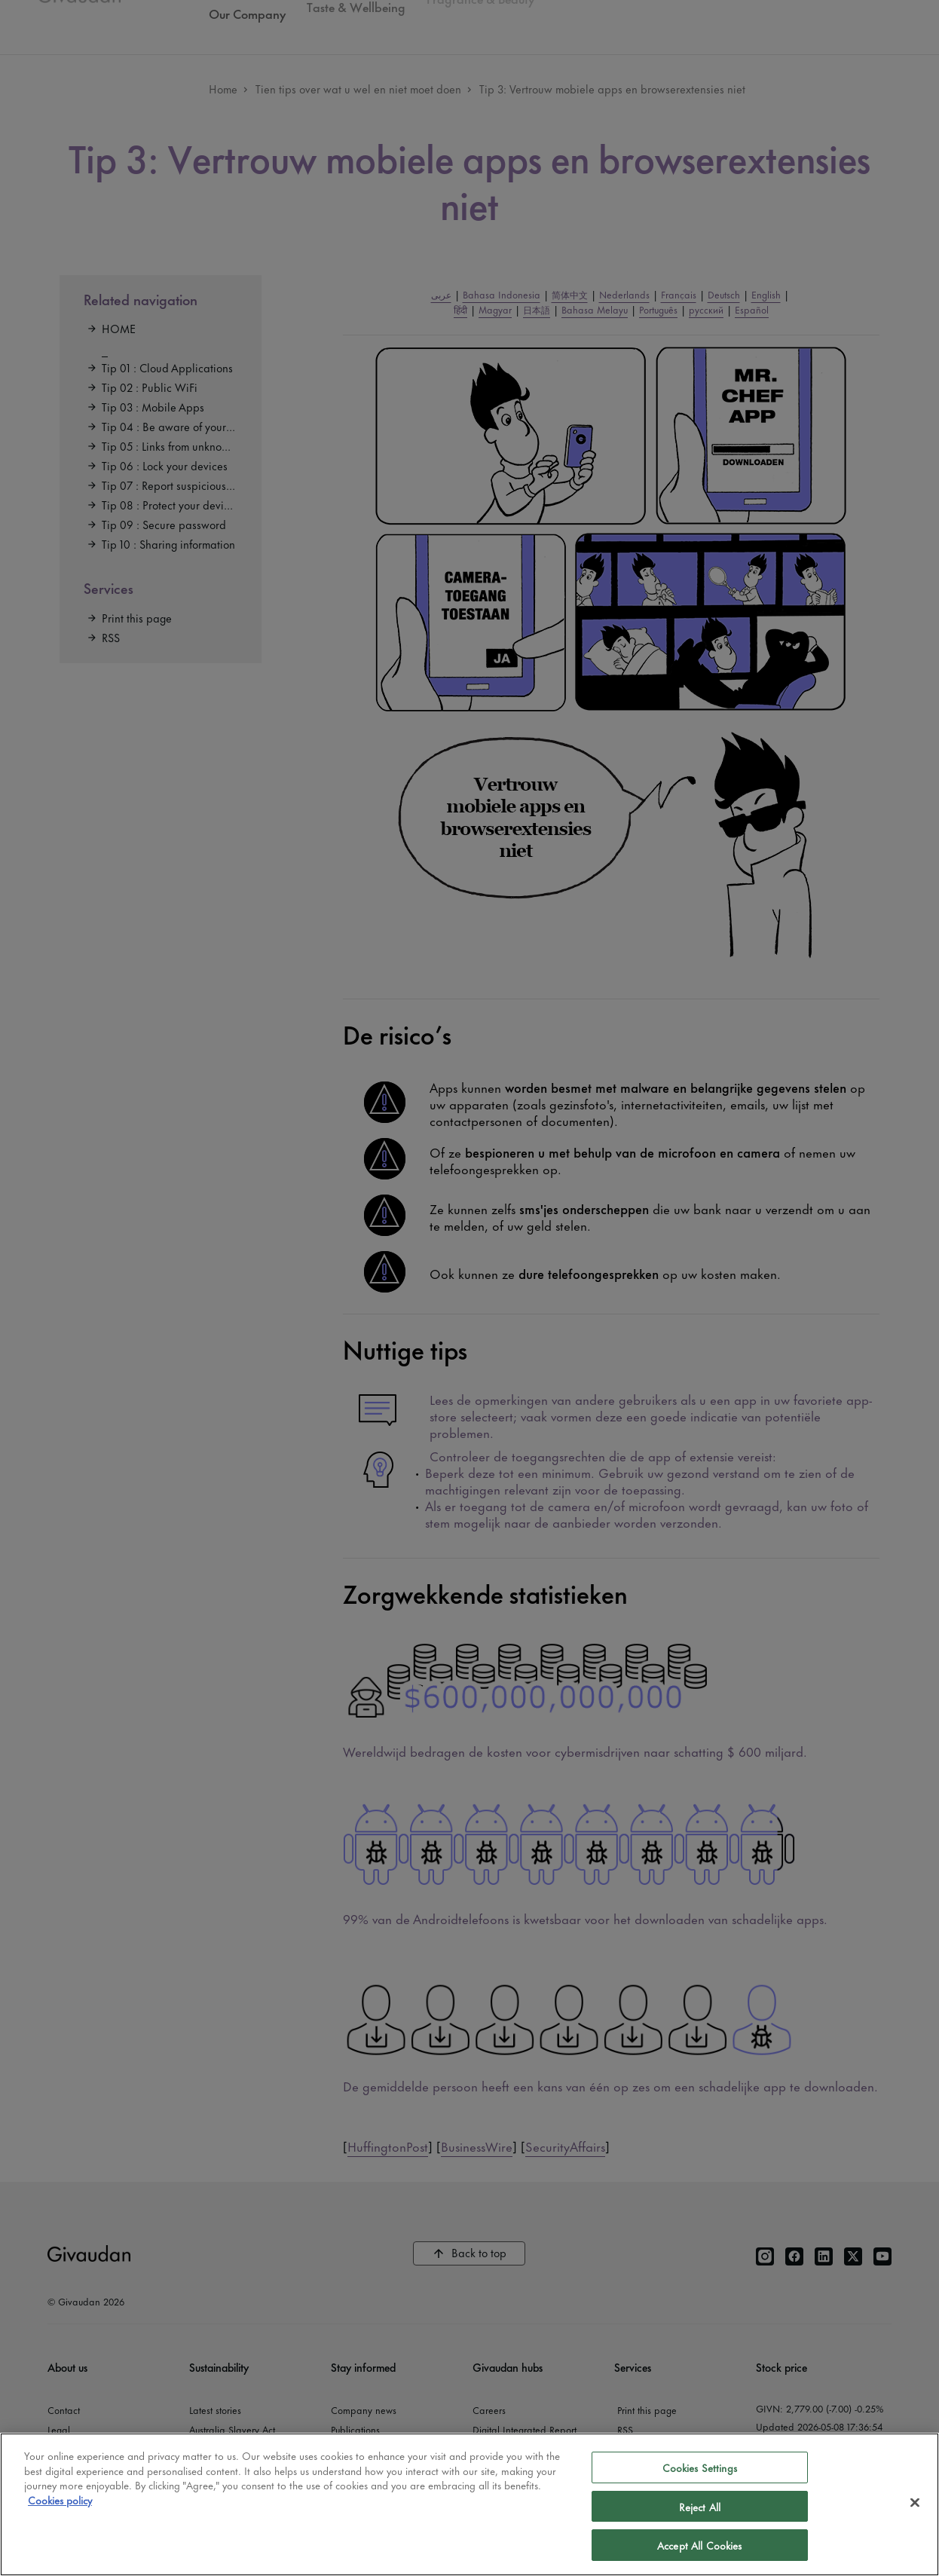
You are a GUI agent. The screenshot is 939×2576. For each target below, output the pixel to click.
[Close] (914, 2502)
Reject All (699, 2506)
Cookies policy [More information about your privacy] (60, 2499)
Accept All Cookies (699, 2545)
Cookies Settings (699, 2467)
